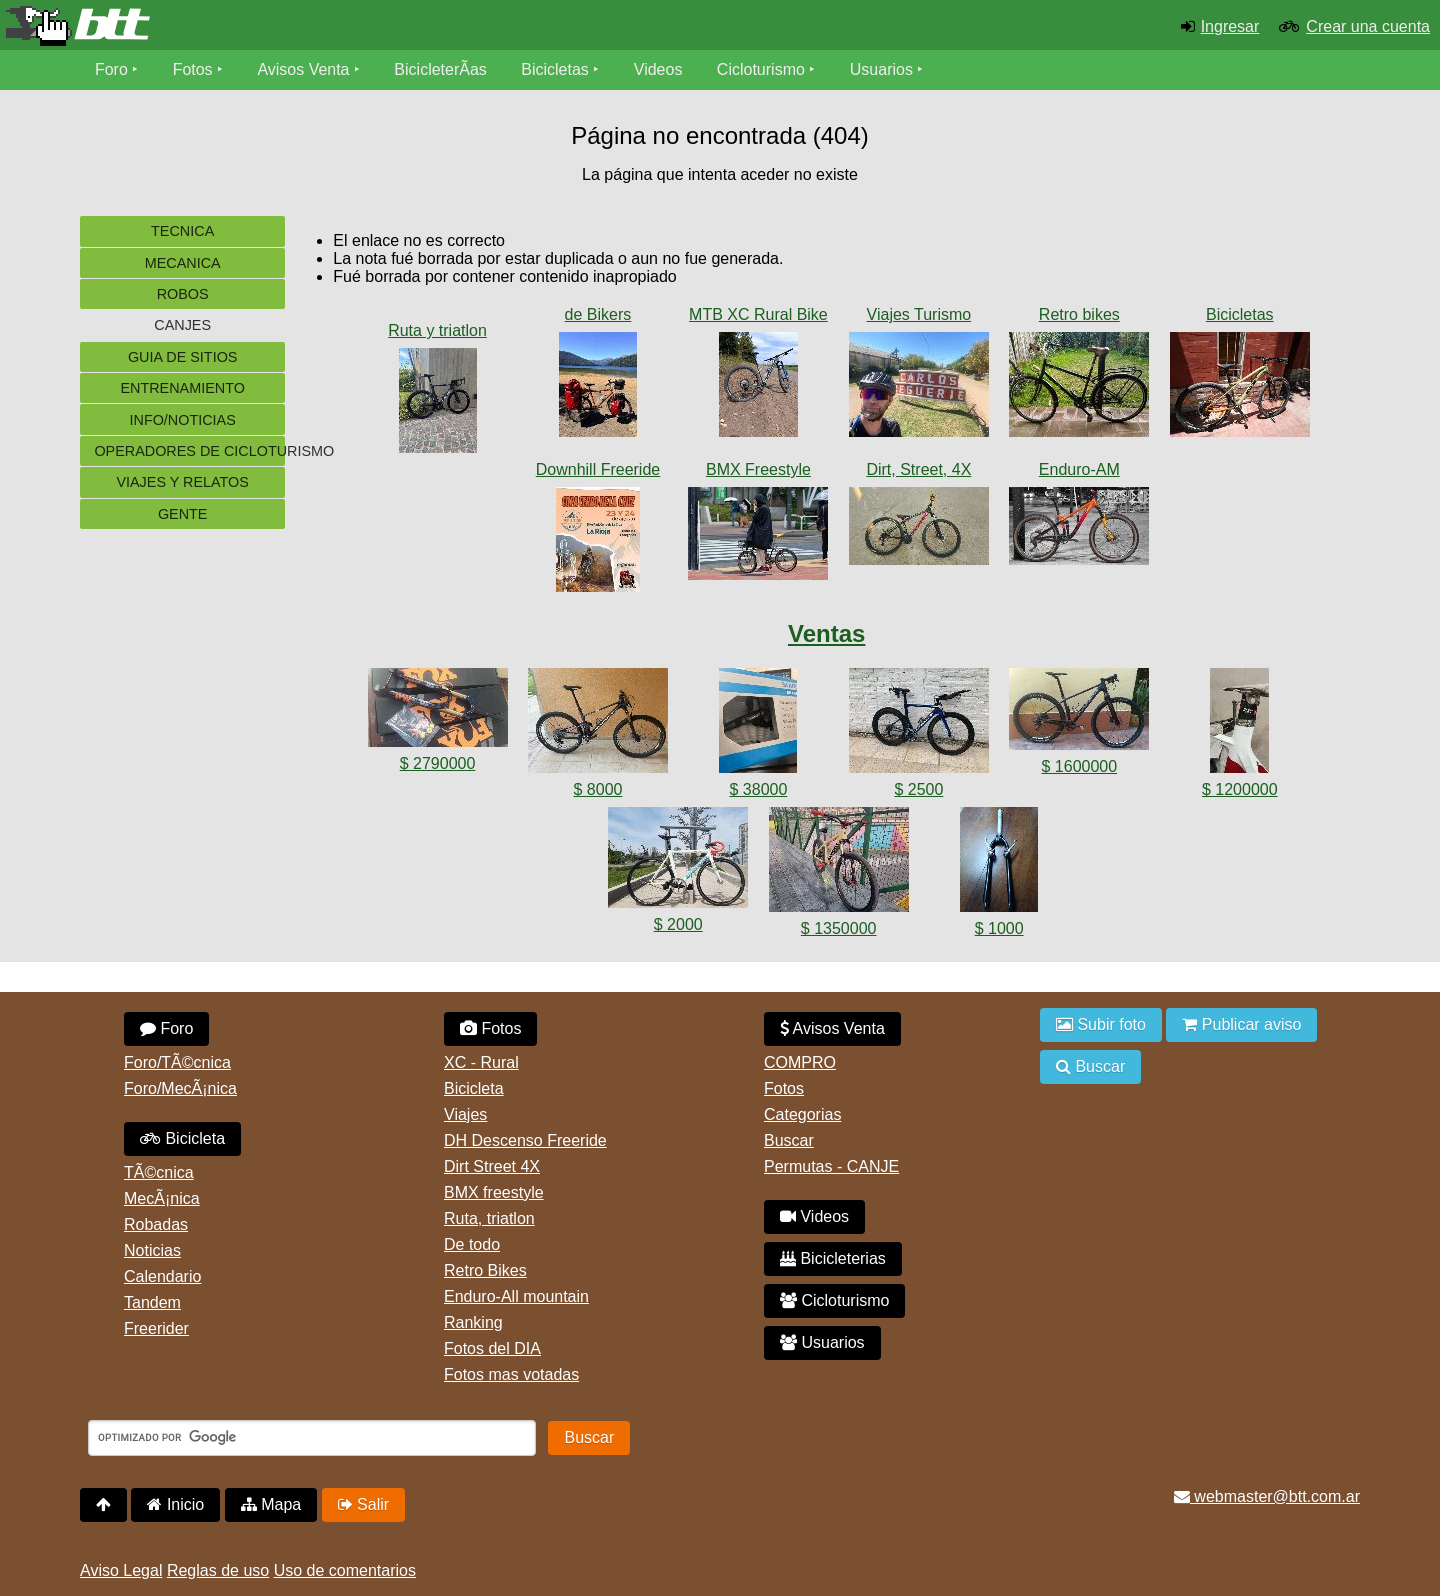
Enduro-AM (1079, 469)
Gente (183, 514)
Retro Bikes (485, 1270)
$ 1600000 (1080, 766)
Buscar (789, 1140)
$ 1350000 (839, 928)
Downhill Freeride (598, 469)
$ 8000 (598, 789)
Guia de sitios (183, 357)
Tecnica (182, 231)
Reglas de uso (218, 1570)
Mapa (271, 1504)
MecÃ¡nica (162, 1198)
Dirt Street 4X (492, 1166)
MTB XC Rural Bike (758, 314)
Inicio (175, 1504)
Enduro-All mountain (516, 1296)
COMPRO (800, 1062)
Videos (658, 69)
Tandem (152, 1302)
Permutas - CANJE (831, 1166)
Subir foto (1101, 1024)
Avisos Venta (304, 69)
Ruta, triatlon (489, 1218)
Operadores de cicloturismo (189, 451)
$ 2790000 (438, 763)
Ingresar (1230, 26)
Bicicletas (558, 69)
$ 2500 (918, 789)
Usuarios (881, 69)
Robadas (156, 1224)
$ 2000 (678, 924)
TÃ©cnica (159, 1172)
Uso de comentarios (345, 1570)
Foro (111, 69)
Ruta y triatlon (437, 330)
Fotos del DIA (492, 1348)
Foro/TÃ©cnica (177, 1062)
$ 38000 (759, 789)
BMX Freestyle (758, 469)
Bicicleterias (833, 1258)
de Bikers (598, 314)
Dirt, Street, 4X (918, 469)
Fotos (193, 69)
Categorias (802, 1114)
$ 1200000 (1240, 789)
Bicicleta (182, 1138)
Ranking (473, 1322)
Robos (183, 294)
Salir (363, 1504)
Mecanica (183, 263)
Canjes (182, 325)
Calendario (162, 1276)
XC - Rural (481, 1062)
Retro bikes (1079, 314)
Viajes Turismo (919, 314)
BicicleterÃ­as (441, 69)
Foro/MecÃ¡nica (180, 1088)
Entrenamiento (182, 388)
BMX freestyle (494, 1192)
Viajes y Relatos (182, 482)
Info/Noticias (182, 420)
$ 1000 (999, 928)
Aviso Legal (121, 1570)
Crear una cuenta (1368, 26)
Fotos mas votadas (511, 1374)
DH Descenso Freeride (525, 1140)
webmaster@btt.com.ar (1267, 1496)
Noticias (152, 1250)
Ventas (826, 633)
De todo (472, 1244)
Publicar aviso (1241, 1024)
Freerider (156, 1328)
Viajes (465, 1114)
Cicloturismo (761, 69)
